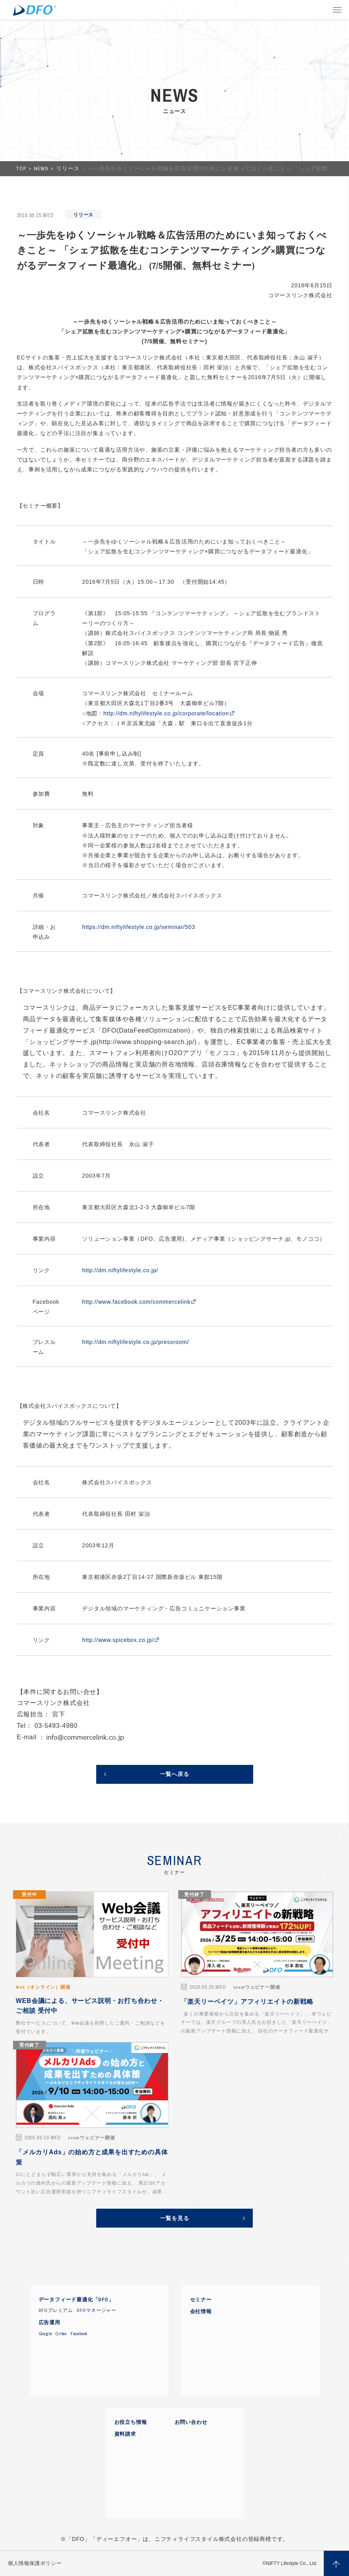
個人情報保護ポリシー (35, 2563)
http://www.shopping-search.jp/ (146, 1042)
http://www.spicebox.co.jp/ (118, 1640)
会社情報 (201, 2311)
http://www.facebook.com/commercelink (136, 1302)
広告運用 (49, 2322)
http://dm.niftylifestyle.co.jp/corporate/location (166, 713)
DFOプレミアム (56, 2310)
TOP (22, 168)
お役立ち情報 (130, 2422)
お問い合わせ (191, 2422)
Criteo (61, 2334)
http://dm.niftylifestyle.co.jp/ (120, 1270)
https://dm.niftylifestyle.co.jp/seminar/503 (138, 927)
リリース (68, 168)
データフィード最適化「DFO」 (76, 2299)
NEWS (42, 168)
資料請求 (125, 2434)
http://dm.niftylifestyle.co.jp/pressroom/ (135, 1342)
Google (45, 2334)
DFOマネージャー (96, 2310)
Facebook (79, 2334)
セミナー (201, 2299)
